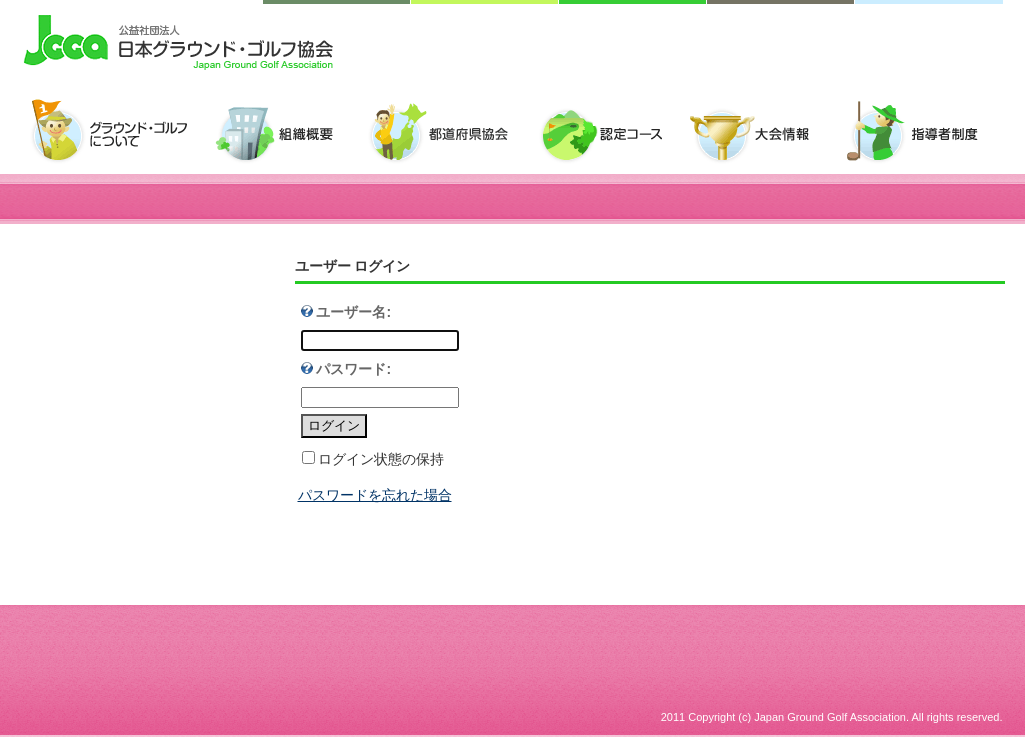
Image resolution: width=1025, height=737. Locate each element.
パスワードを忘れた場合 (375, 495)
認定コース (610, 132)
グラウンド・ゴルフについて (116, 132)
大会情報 (760, 132)
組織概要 (285, 132)
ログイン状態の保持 (381, 459)
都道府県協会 (447, 132)
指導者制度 (919, 132)
